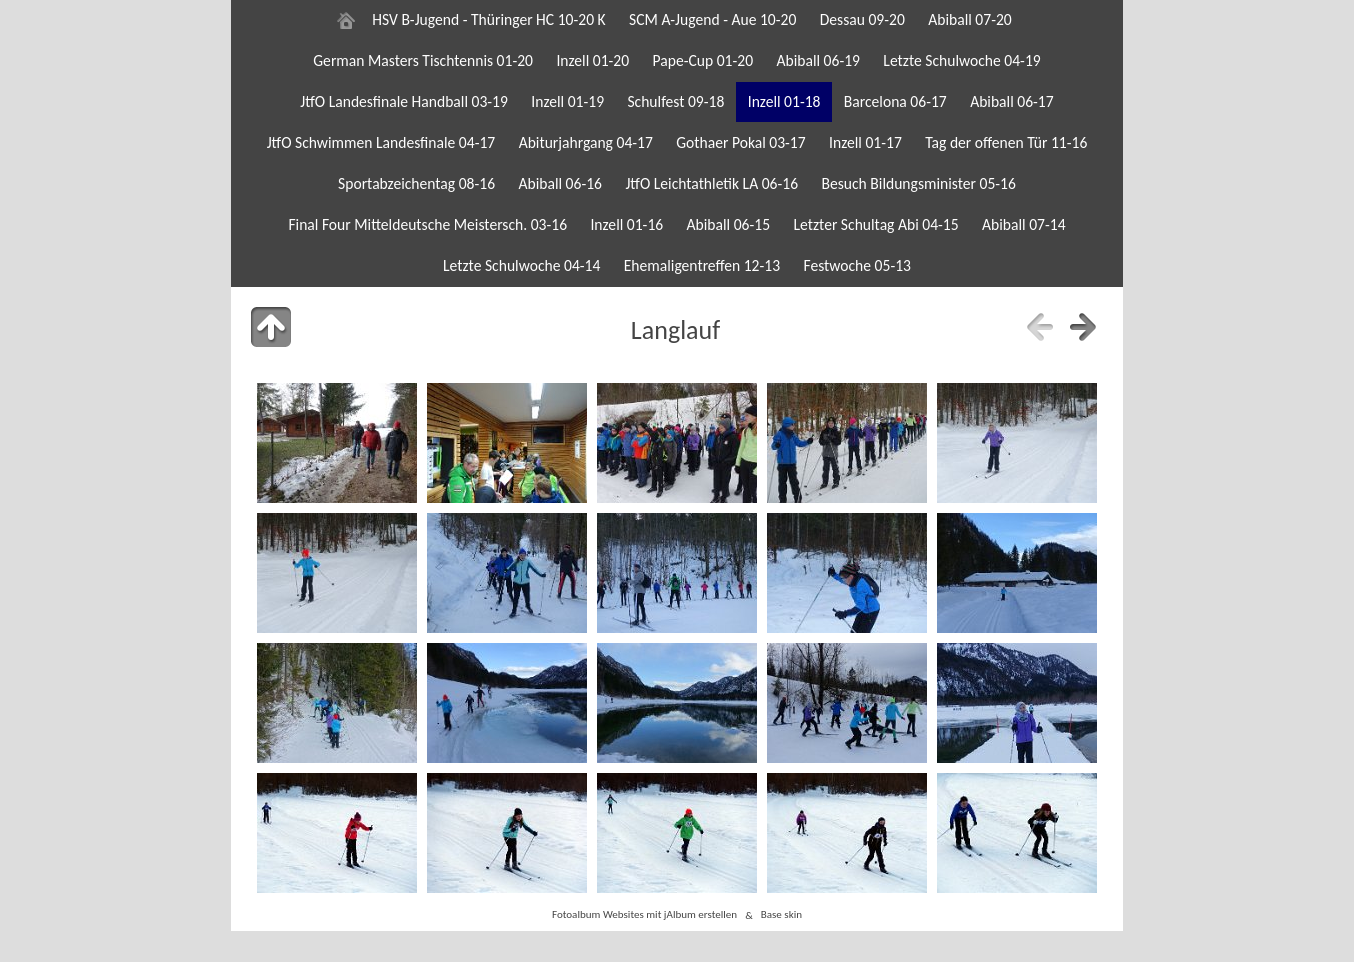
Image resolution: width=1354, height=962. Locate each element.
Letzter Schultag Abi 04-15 (875, 224)
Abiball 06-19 (818, 60)
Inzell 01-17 (865, 142)
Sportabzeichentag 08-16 (416, 183)
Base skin (781, 915)
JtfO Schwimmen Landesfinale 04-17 (381, 142)
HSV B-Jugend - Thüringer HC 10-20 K (488, 19)
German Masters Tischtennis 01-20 (423, 60)
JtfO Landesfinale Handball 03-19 (404, 101)
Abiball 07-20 (970, 19)
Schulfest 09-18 (675, 101)
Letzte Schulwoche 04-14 (521, 265)
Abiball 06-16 (560, 183)
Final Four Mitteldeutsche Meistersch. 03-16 (427, 224)
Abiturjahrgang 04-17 (586, 142)
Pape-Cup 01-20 (703, 60)
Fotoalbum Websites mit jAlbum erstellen (644, 915)
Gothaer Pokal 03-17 (740, 142)
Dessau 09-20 (862, 19)
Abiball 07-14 (1024, 224)
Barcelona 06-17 (895, 101)
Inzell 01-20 (592, 60)
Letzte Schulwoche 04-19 (961, 60)
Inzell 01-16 (626, 224)
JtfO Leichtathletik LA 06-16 (711, 183)
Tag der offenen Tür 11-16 (1006, 142)
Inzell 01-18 (784, 101)
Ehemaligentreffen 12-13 (702, 265)
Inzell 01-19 (567, 101)
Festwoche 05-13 (857, 265)
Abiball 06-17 (1012, 101)
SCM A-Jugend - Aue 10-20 (712, 19)
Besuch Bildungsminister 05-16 (918, 183)
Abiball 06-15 (729, 224)
